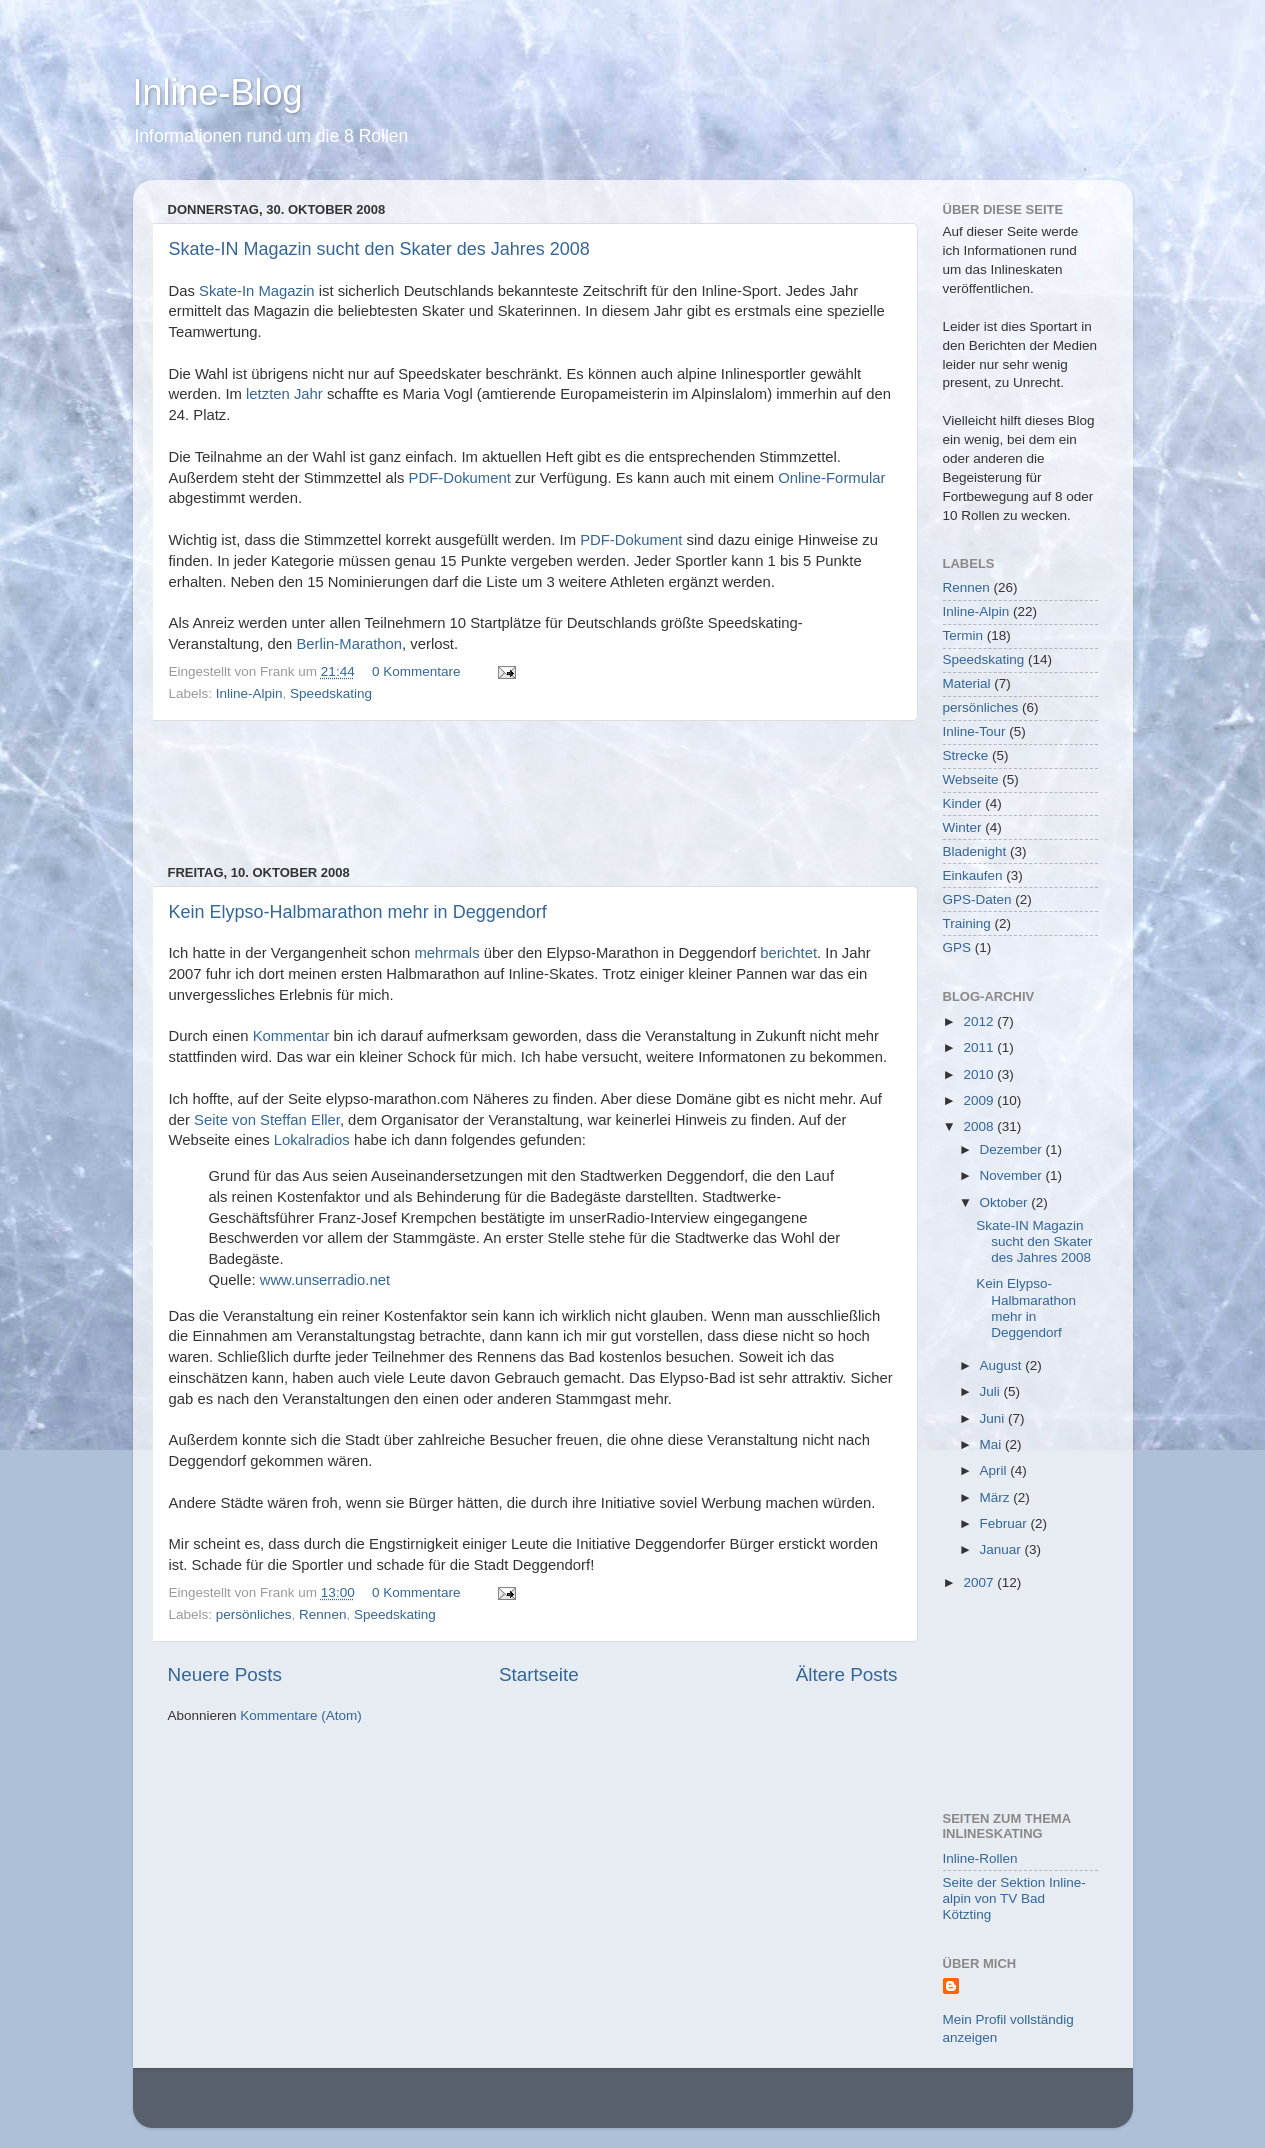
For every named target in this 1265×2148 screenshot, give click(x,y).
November (1013, 1175)
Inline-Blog (218, 92)
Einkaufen (973, 875)
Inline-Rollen (980, 1858)
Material (967, 683)
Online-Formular (831, 478)
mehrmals (446, 953)
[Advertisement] (533, 793)
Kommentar (291, 1036)
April (995, 1470)
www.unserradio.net (325, 1280)
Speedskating (331, 693)
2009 (980, 1100)
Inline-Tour (974, 731)
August (1003, 1365)
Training (967, 923)
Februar (1005, 1523)
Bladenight (975, 851)
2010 (980, 1074)
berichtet (788, 953)
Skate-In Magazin (257, 291)
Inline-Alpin (249, 693)
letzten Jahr (284, 394)
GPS (957, 947)
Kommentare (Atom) (301, 1715)
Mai (993, 1444)
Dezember (1013, 1149)
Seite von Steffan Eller (267, 1120)
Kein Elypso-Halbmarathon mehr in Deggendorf (358, 912)
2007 (980, 1582)
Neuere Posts (225, 1674)
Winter (962, 827)
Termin (963, 635)
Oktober (1006, 1202)
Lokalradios (312, 1140)
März (997, 1497)
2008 (980, 1126)
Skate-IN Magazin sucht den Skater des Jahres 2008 (379, 249)
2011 (980, 1047)
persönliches (254, 1614)
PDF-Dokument (460, 478)
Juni (994, 1418)
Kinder (962, 803)
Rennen (322, 1614)
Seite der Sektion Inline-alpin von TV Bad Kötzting (1014, 1898)
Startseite (539, 1674)
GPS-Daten (977, 899)
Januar (1002, 1549)
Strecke (966, 755)
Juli (992, 1391)
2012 (980, 1021)
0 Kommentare (416, 671)
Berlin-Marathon (349, 644)
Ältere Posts (847, 1674)
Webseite (971, 779)
